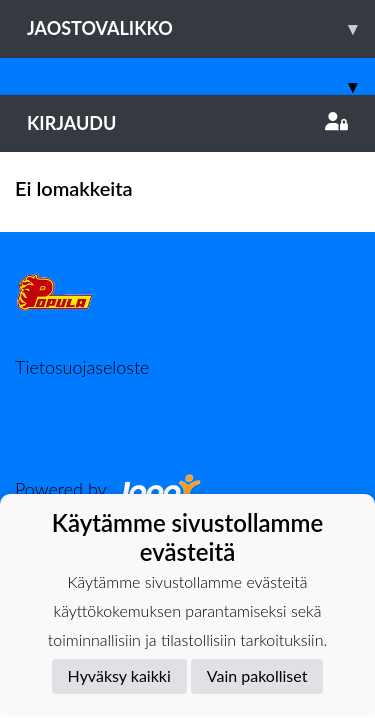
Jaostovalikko (201, 28)
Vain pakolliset (257, 675)
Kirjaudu (187, 123)
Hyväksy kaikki (119, 675)
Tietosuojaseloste (82, 367)
